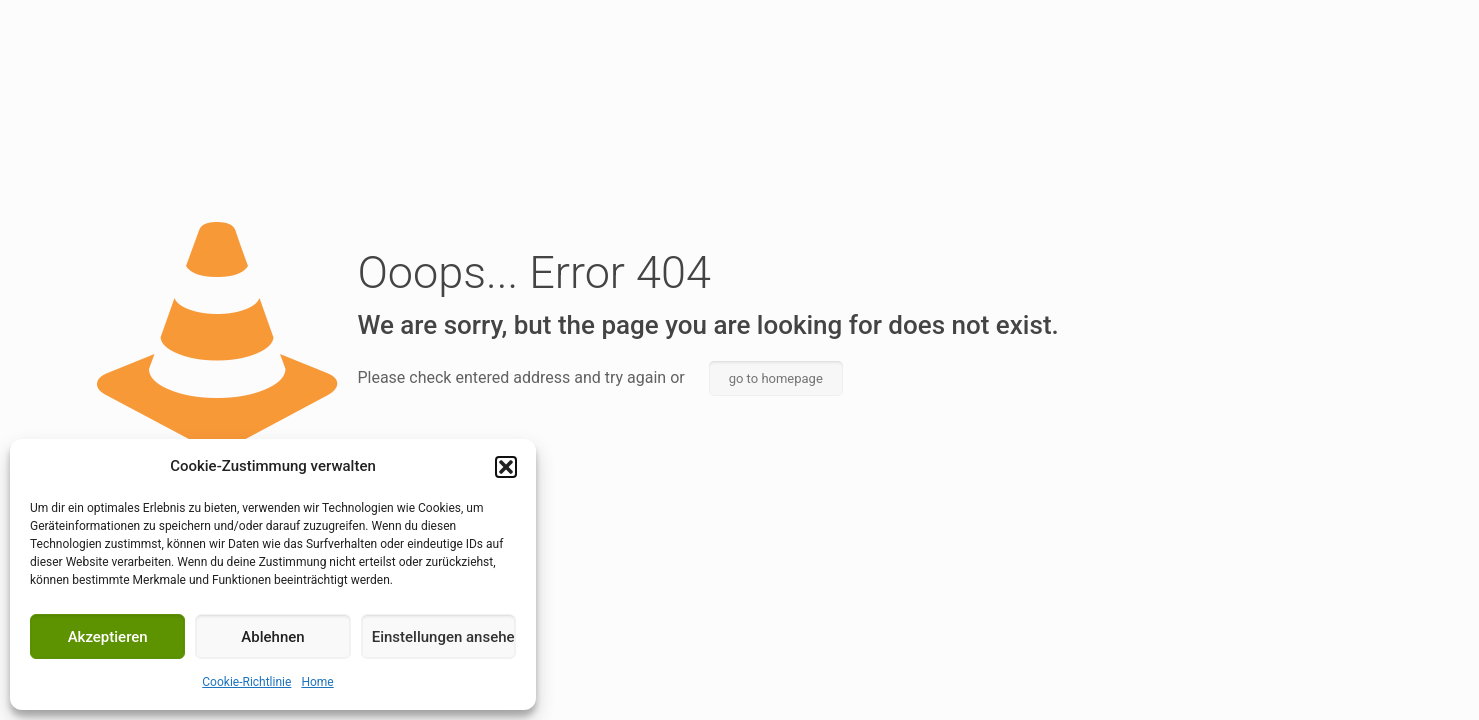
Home (317, 682)
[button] (506, 467)
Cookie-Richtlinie (246, 682)
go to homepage (776, 378)
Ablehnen (272, 637)
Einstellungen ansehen (444, 637)
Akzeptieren (108, 637)
